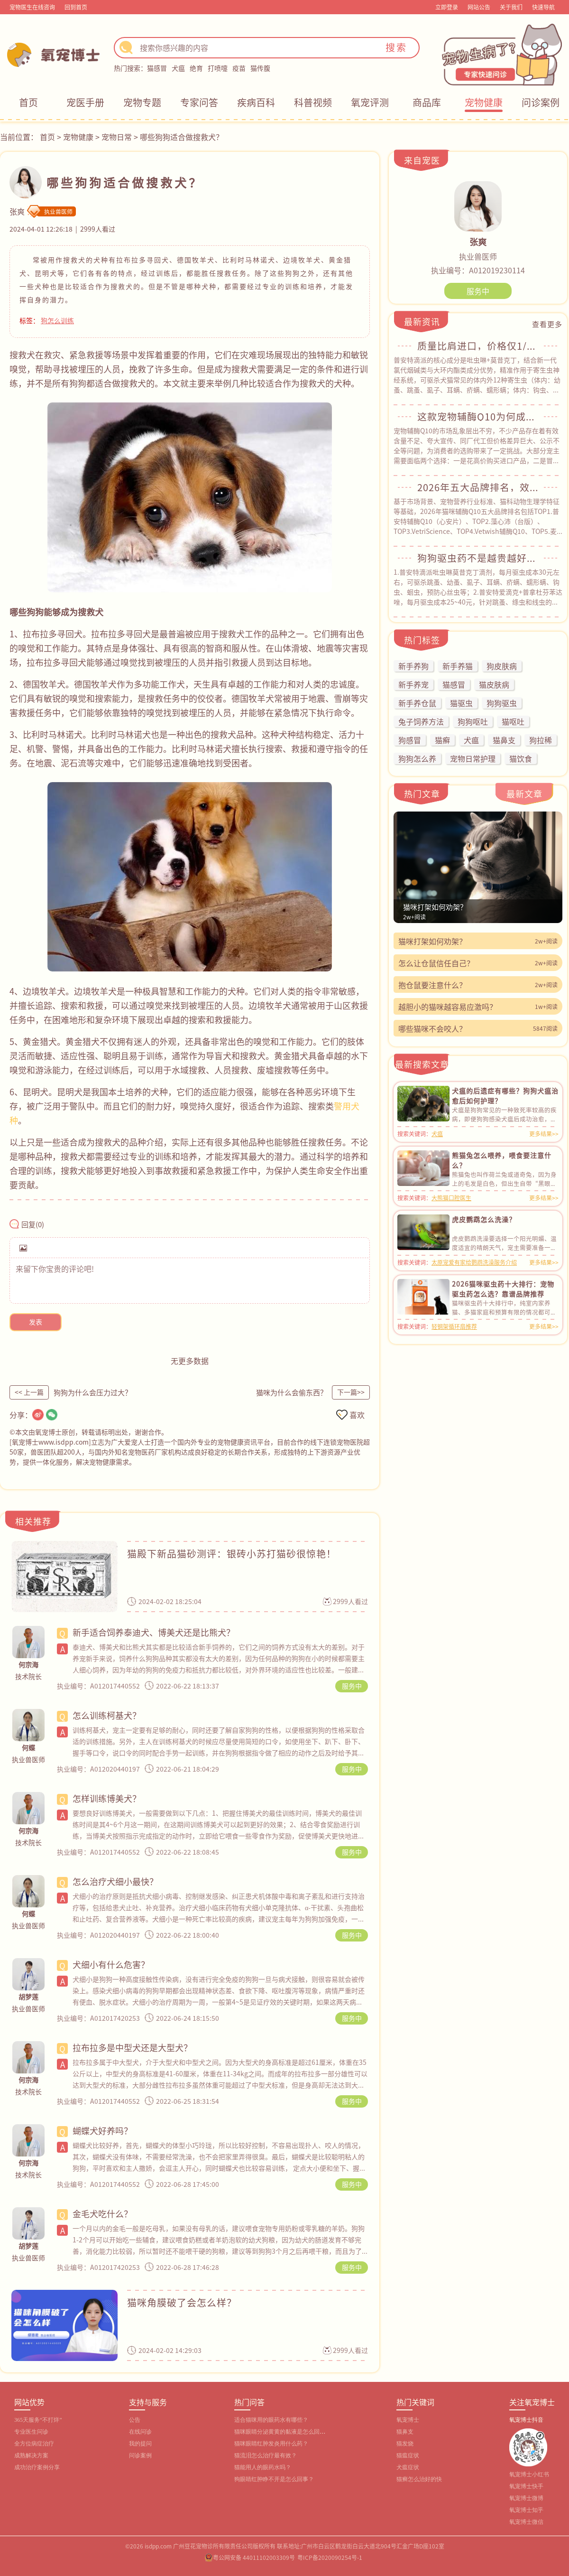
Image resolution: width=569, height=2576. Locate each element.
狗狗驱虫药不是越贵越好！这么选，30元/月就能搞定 (478, 558)
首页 (28, 102)
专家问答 (199, 102)
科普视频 (313, 102)
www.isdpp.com (63, 1442)
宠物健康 (484, 102)
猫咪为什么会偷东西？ (291, 1392)
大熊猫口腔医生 (451, 1198)
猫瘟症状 (407, 2455)
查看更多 (547, 324)
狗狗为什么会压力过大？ (93, 1392)
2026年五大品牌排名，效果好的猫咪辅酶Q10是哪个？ (478, 487)
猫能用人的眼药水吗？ (262, 2467)
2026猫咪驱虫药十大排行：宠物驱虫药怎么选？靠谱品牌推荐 (503, 1288)
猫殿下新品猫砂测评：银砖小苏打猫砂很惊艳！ (231, 1553)
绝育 (196, 68)
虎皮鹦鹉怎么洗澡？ (484, 1219)
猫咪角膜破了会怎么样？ (182, 2302)
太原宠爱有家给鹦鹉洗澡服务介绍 (474, 1262)
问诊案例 (541, 102)
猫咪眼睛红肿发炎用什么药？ (271, 2443)
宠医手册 (85, 102)
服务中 (352, 1685)
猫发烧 (404, 2443)
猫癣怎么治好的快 (419, 2479)
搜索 (396, 47)
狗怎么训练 (57, 320)
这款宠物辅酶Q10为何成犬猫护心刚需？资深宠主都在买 (478, 416)
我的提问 (140, 2443)
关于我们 (511, 7)
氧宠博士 (407, 2420)
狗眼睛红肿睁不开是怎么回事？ (274, 2479)
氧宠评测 (370, 102)
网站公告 (479, 7)
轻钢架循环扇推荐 (454, 1326)
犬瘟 (178, 68)
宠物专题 (142, 102)
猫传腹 (260, 68)
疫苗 (239, 68)
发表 (35, 1321)
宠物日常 (116, 136)
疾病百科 (256, 102)
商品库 (427, 102)
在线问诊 (140, 2431)
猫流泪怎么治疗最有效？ (265, 2455)
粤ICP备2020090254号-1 (329, 2557)
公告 (134, 2420)
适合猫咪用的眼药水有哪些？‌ (271, 2420)
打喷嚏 (218, 68)
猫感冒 (157, 68)
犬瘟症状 (407, 2467)
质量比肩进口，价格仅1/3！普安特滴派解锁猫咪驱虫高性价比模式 (478, 346)
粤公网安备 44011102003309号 (254, 2557)
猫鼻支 (404, 2431)
